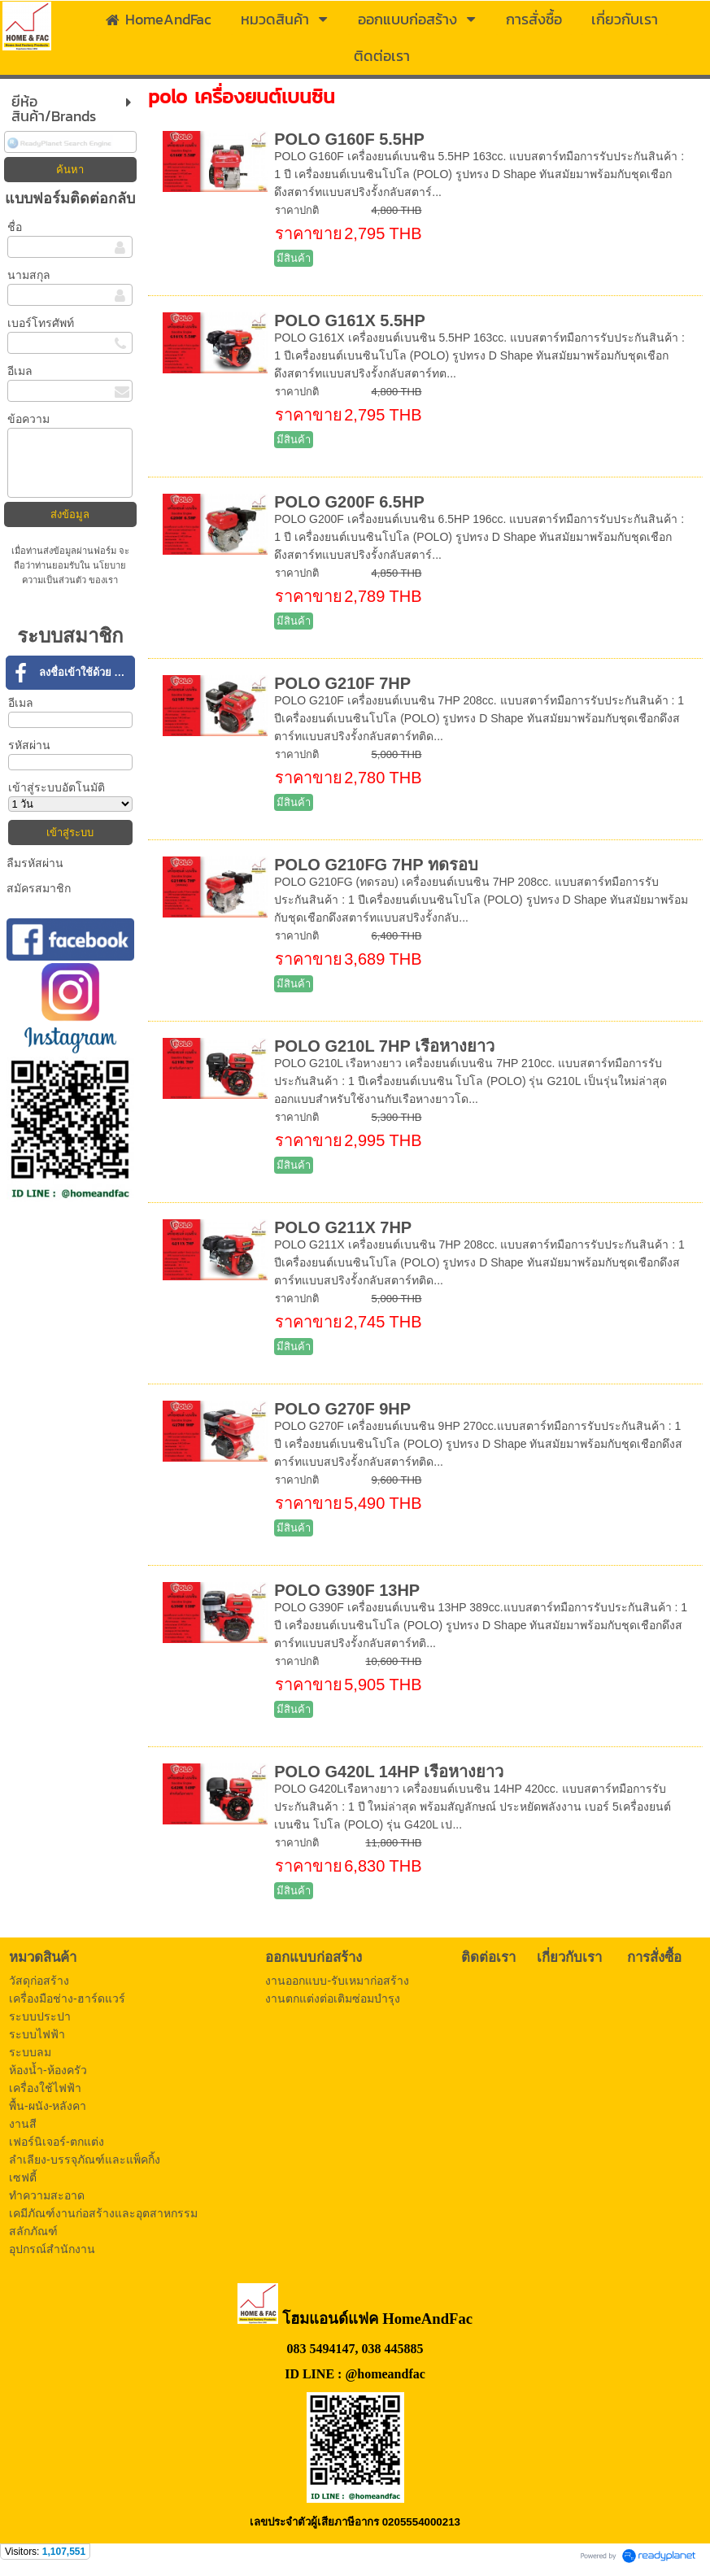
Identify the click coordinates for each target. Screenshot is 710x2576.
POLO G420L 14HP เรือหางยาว (388, 1772)
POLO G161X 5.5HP (349, 320)
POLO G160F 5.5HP (349, 139)
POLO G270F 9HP (342, 1409)
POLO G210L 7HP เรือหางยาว (384, 1046)
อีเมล (20, 370)
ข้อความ (28, 418)
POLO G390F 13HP (347, 1590)
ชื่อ (14, 226)
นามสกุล (28, 274)
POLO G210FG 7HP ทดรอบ (376, 865)
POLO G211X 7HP (343, 1227)
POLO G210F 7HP (342, 683)
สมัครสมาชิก (39, 888)
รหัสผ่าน (29, 745)
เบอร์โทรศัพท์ (40, 322)
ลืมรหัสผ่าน (35, 863)
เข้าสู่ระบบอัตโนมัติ (56, 787)
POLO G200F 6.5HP (349, 502)
